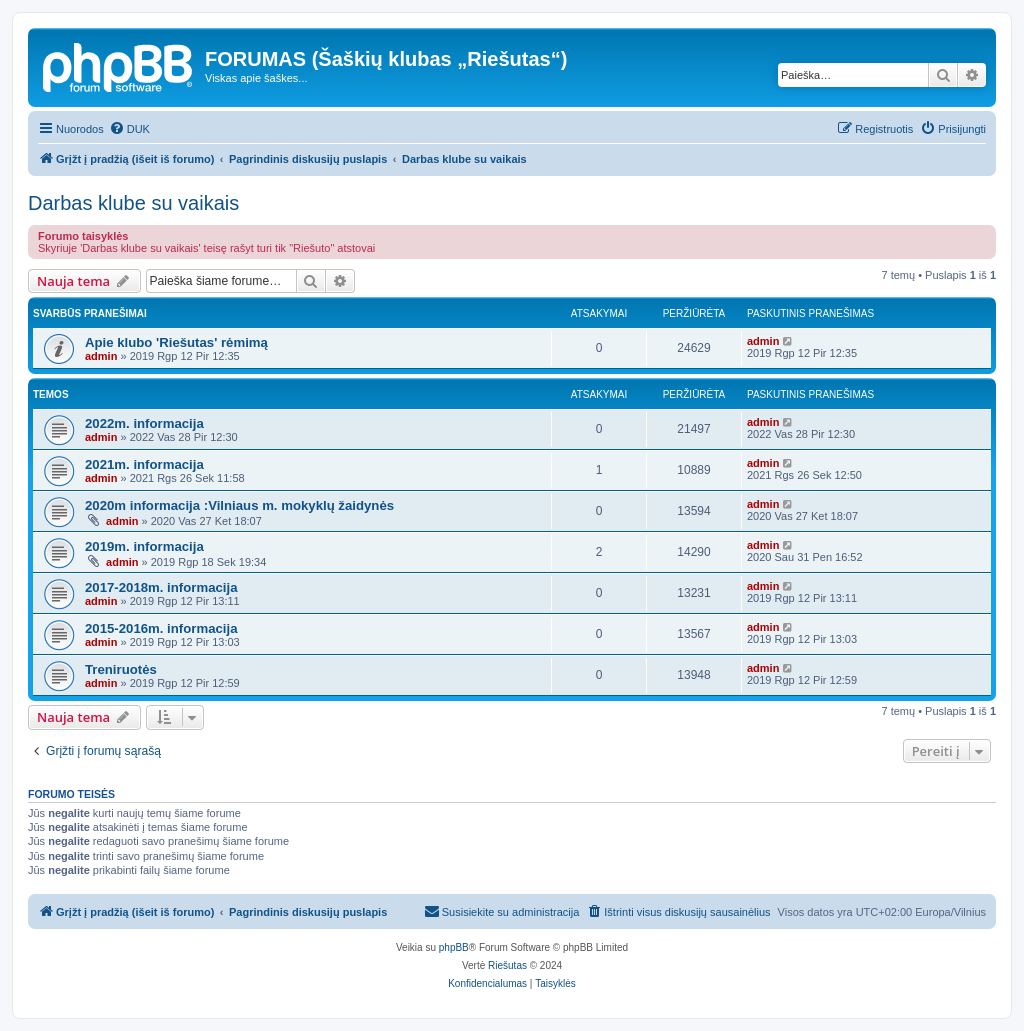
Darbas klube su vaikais (133, 203)
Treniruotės (121, 669)
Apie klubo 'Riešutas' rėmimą (176, 342)
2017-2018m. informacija (161, 587)
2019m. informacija (144, 546)
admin (101, 356)
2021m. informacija (144, 464)
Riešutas (507, 965)
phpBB (454, 947)
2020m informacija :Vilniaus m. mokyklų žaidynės (239, 505)
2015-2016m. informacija (161, 628)
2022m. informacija (144, 423)
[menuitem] (129, 129)
